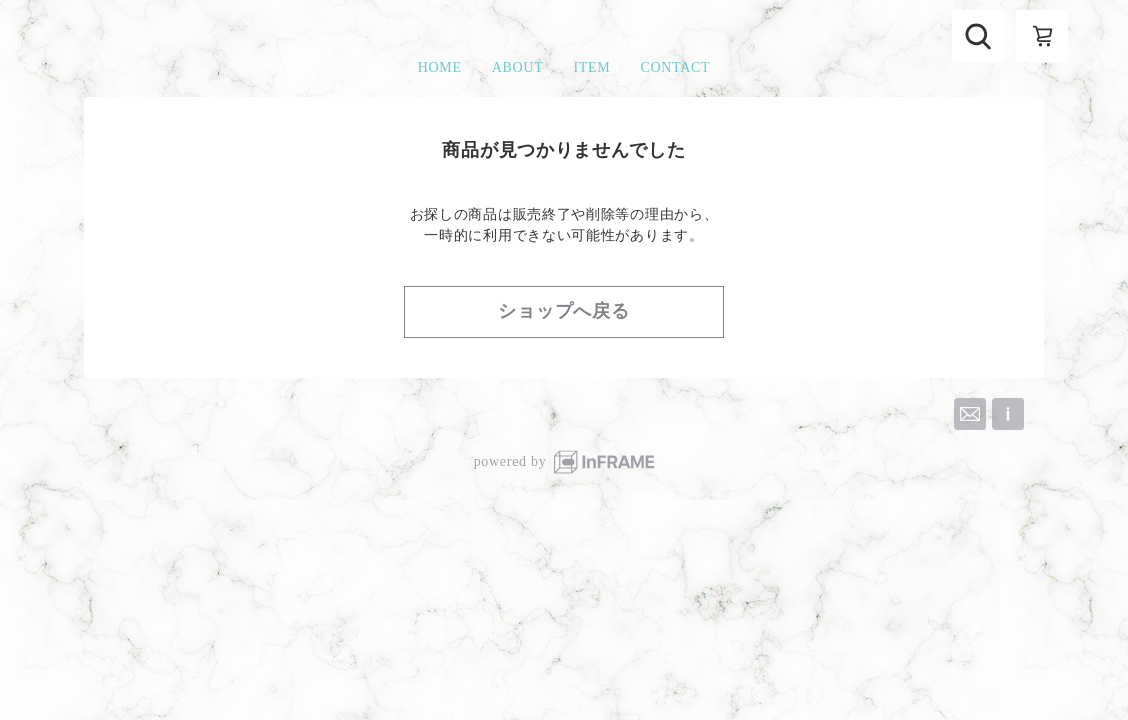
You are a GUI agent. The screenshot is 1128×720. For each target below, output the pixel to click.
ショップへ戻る (564, 311)
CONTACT (675, 67)
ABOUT (518, 67)
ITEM (591, 67)
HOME (440, 67)
